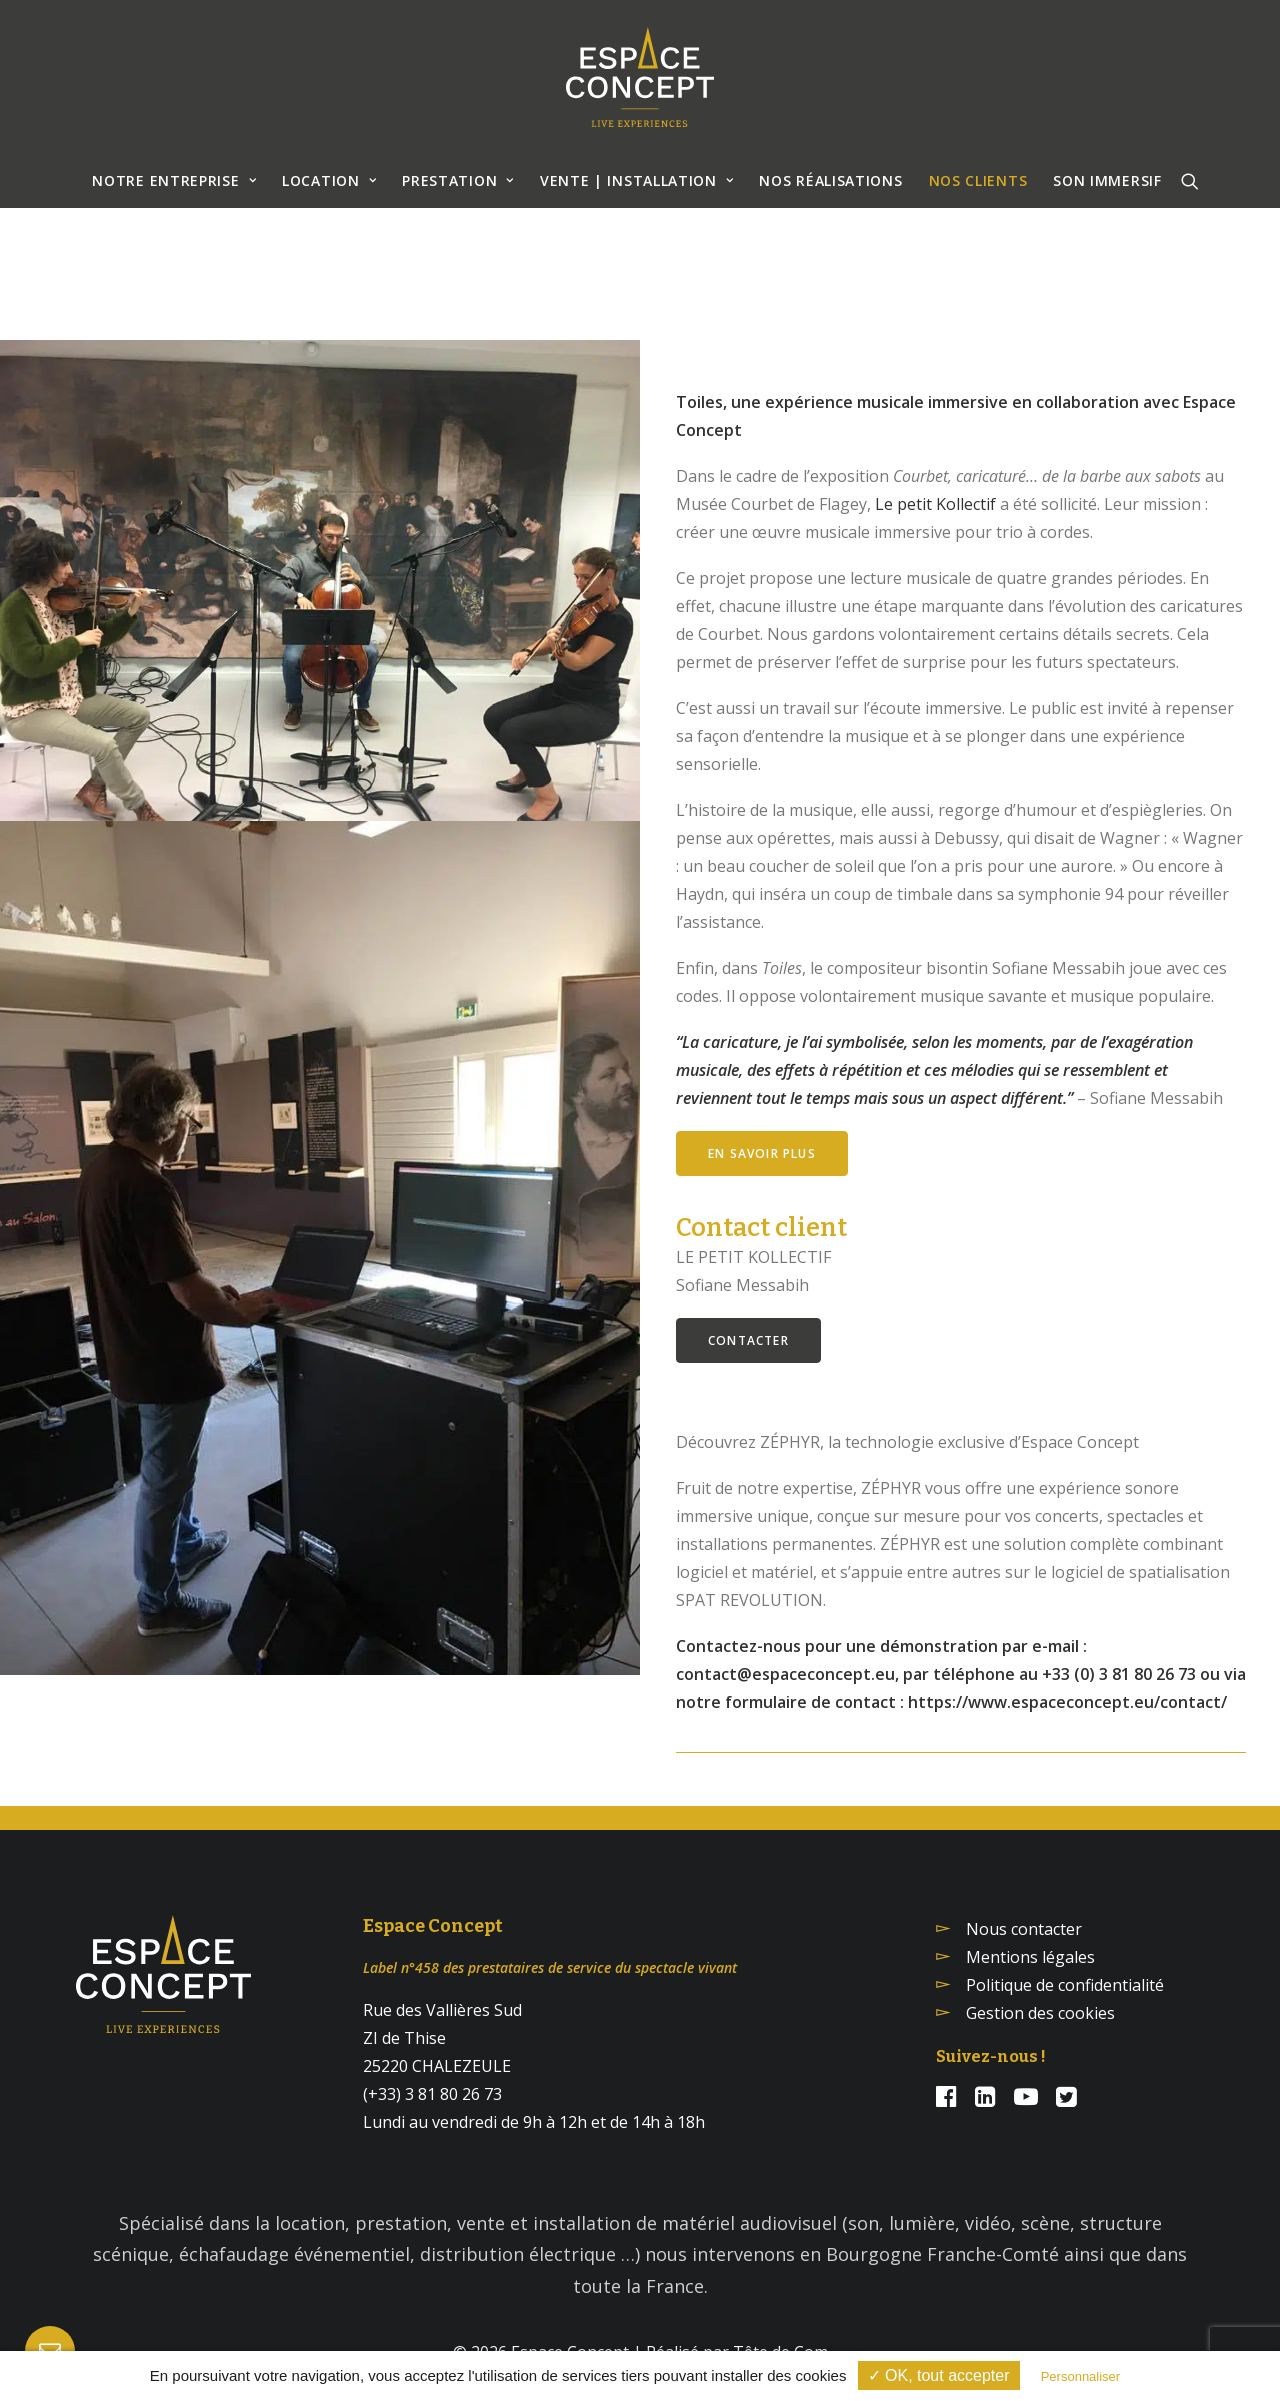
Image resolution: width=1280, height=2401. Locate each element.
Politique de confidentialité (1065, 1985)
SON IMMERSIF (1107, 180)
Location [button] (329, 180)
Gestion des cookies (1040, 2013)
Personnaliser (1081, 2376)
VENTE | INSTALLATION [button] (637, 180)
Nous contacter (1024, 1929)
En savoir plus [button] (762, 1153)
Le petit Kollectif (935, 504)
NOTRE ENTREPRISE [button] (174, 180)
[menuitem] (174, 181)
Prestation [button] (458, 180)
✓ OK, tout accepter (939, 2375)
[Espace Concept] (640, 77)
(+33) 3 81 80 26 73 (432, 2094)
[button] (1190, 181)
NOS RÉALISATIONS (830, 180)
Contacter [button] (748, 1340)
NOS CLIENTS (978, 180)
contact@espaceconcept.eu (785, 1674)
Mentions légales (1030, 1957)
